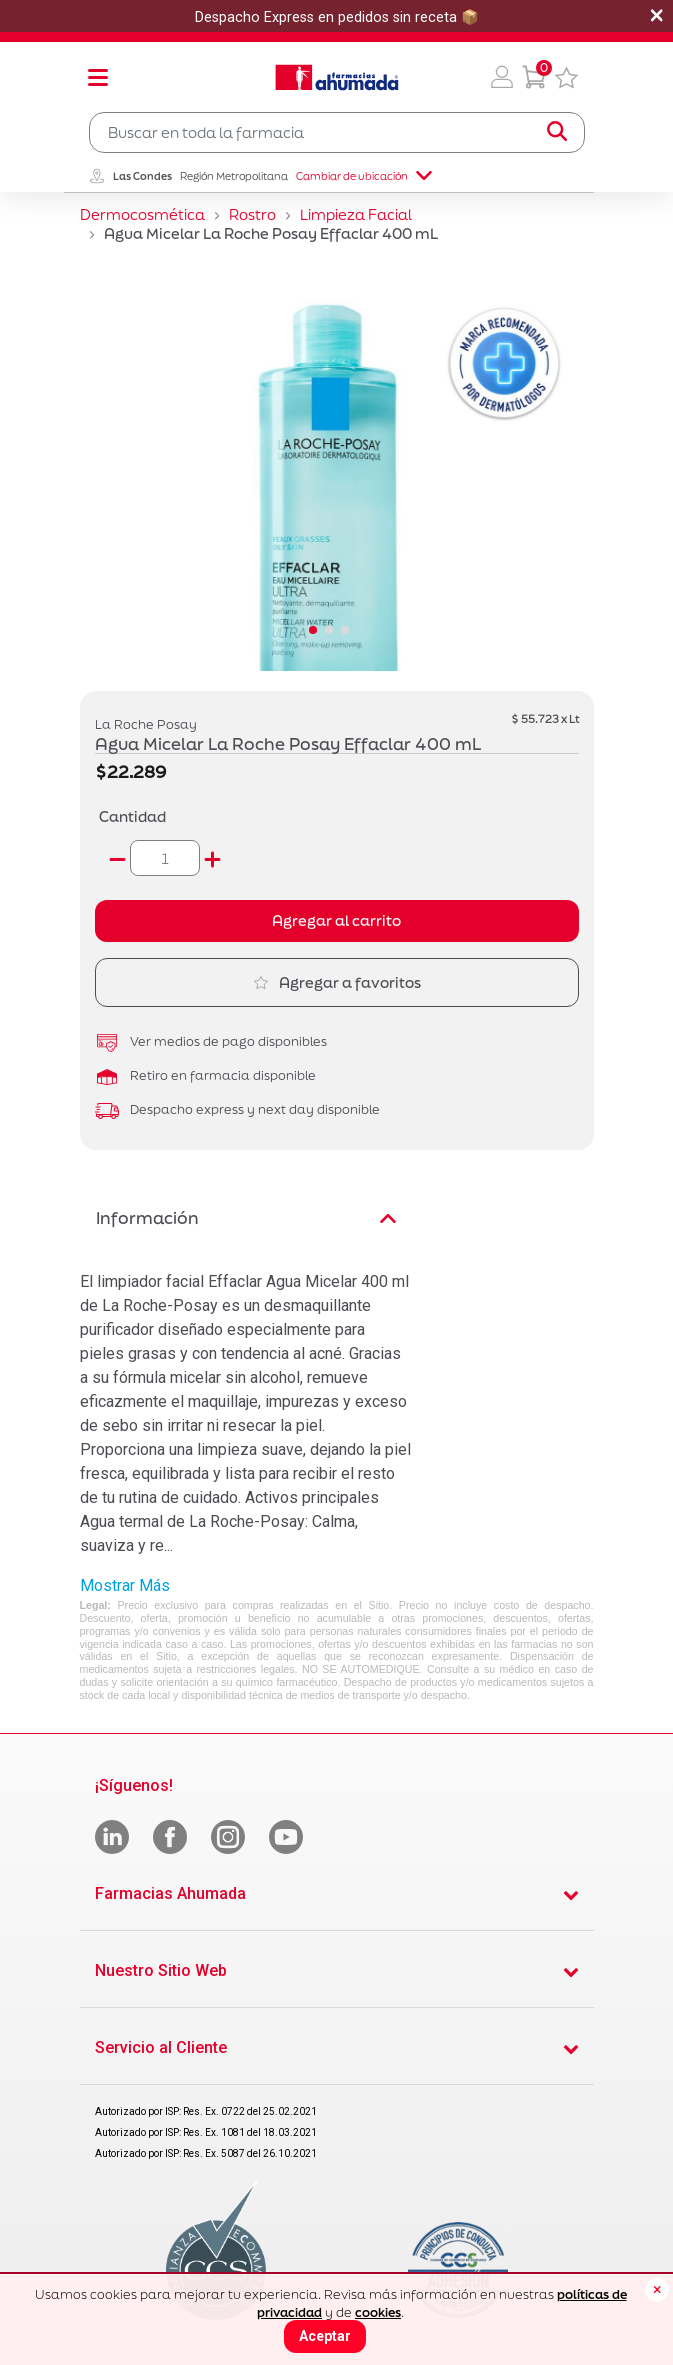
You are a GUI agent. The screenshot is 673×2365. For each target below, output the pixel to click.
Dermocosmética (142, 214)
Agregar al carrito (336, 920)
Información (246, 1217)
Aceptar (325, 2336)
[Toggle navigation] (98, 77)
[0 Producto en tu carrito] (534, 77)
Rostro (252, 214)
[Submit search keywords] (557, 132)
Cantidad (132, 816)
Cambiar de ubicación (364, 176)
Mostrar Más (125, 1585)
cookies (378, 2312)
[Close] (657, 2290)
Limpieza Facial (356, 214)
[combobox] (337, 132)
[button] (502, 77)
